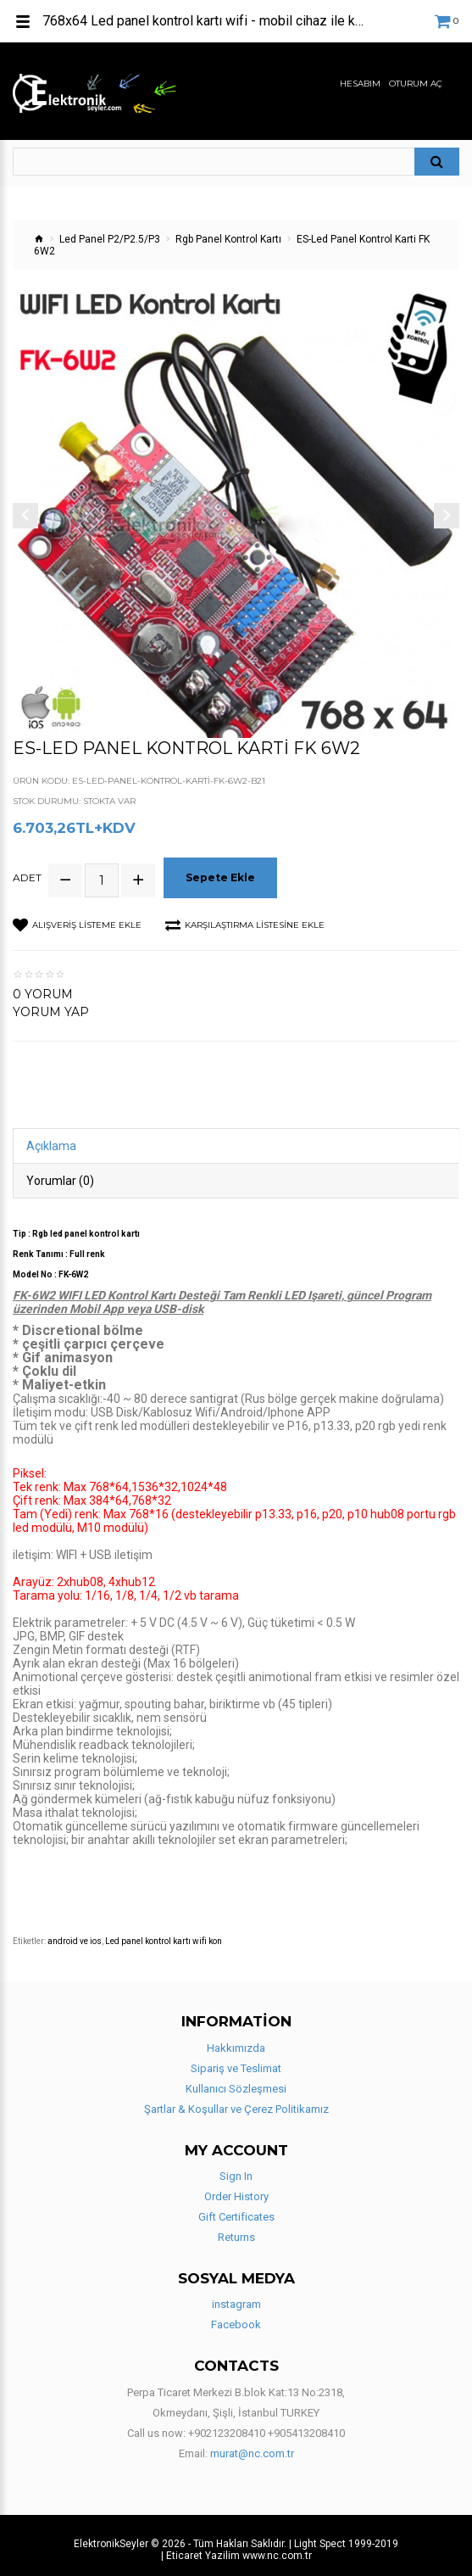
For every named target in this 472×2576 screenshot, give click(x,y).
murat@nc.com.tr (252, 2445)
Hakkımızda (236, 2040)
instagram (236, 2297)
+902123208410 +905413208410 (266, 2425)
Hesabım (360, 84)
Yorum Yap (51, 1005)
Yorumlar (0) (60, 1174)
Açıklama (51, 1139)
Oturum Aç (415, 84)
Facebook (236, 2317)
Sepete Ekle (223, 873)
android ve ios (74, 1934)
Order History (236, 2188)
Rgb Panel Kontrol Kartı (228, 239)
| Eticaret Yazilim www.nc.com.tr (236, 2548)
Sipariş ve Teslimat (236, 2060)
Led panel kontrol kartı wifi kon (163, 1934)
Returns (236, 2229)
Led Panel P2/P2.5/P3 (109, 239)
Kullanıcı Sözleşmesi (236, 2081)
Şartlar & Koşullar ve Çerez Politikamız (236, 2101)
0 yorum (43, 987)
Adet (27, 874)
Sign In (236, 2168)
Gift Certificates (236, 2209)
